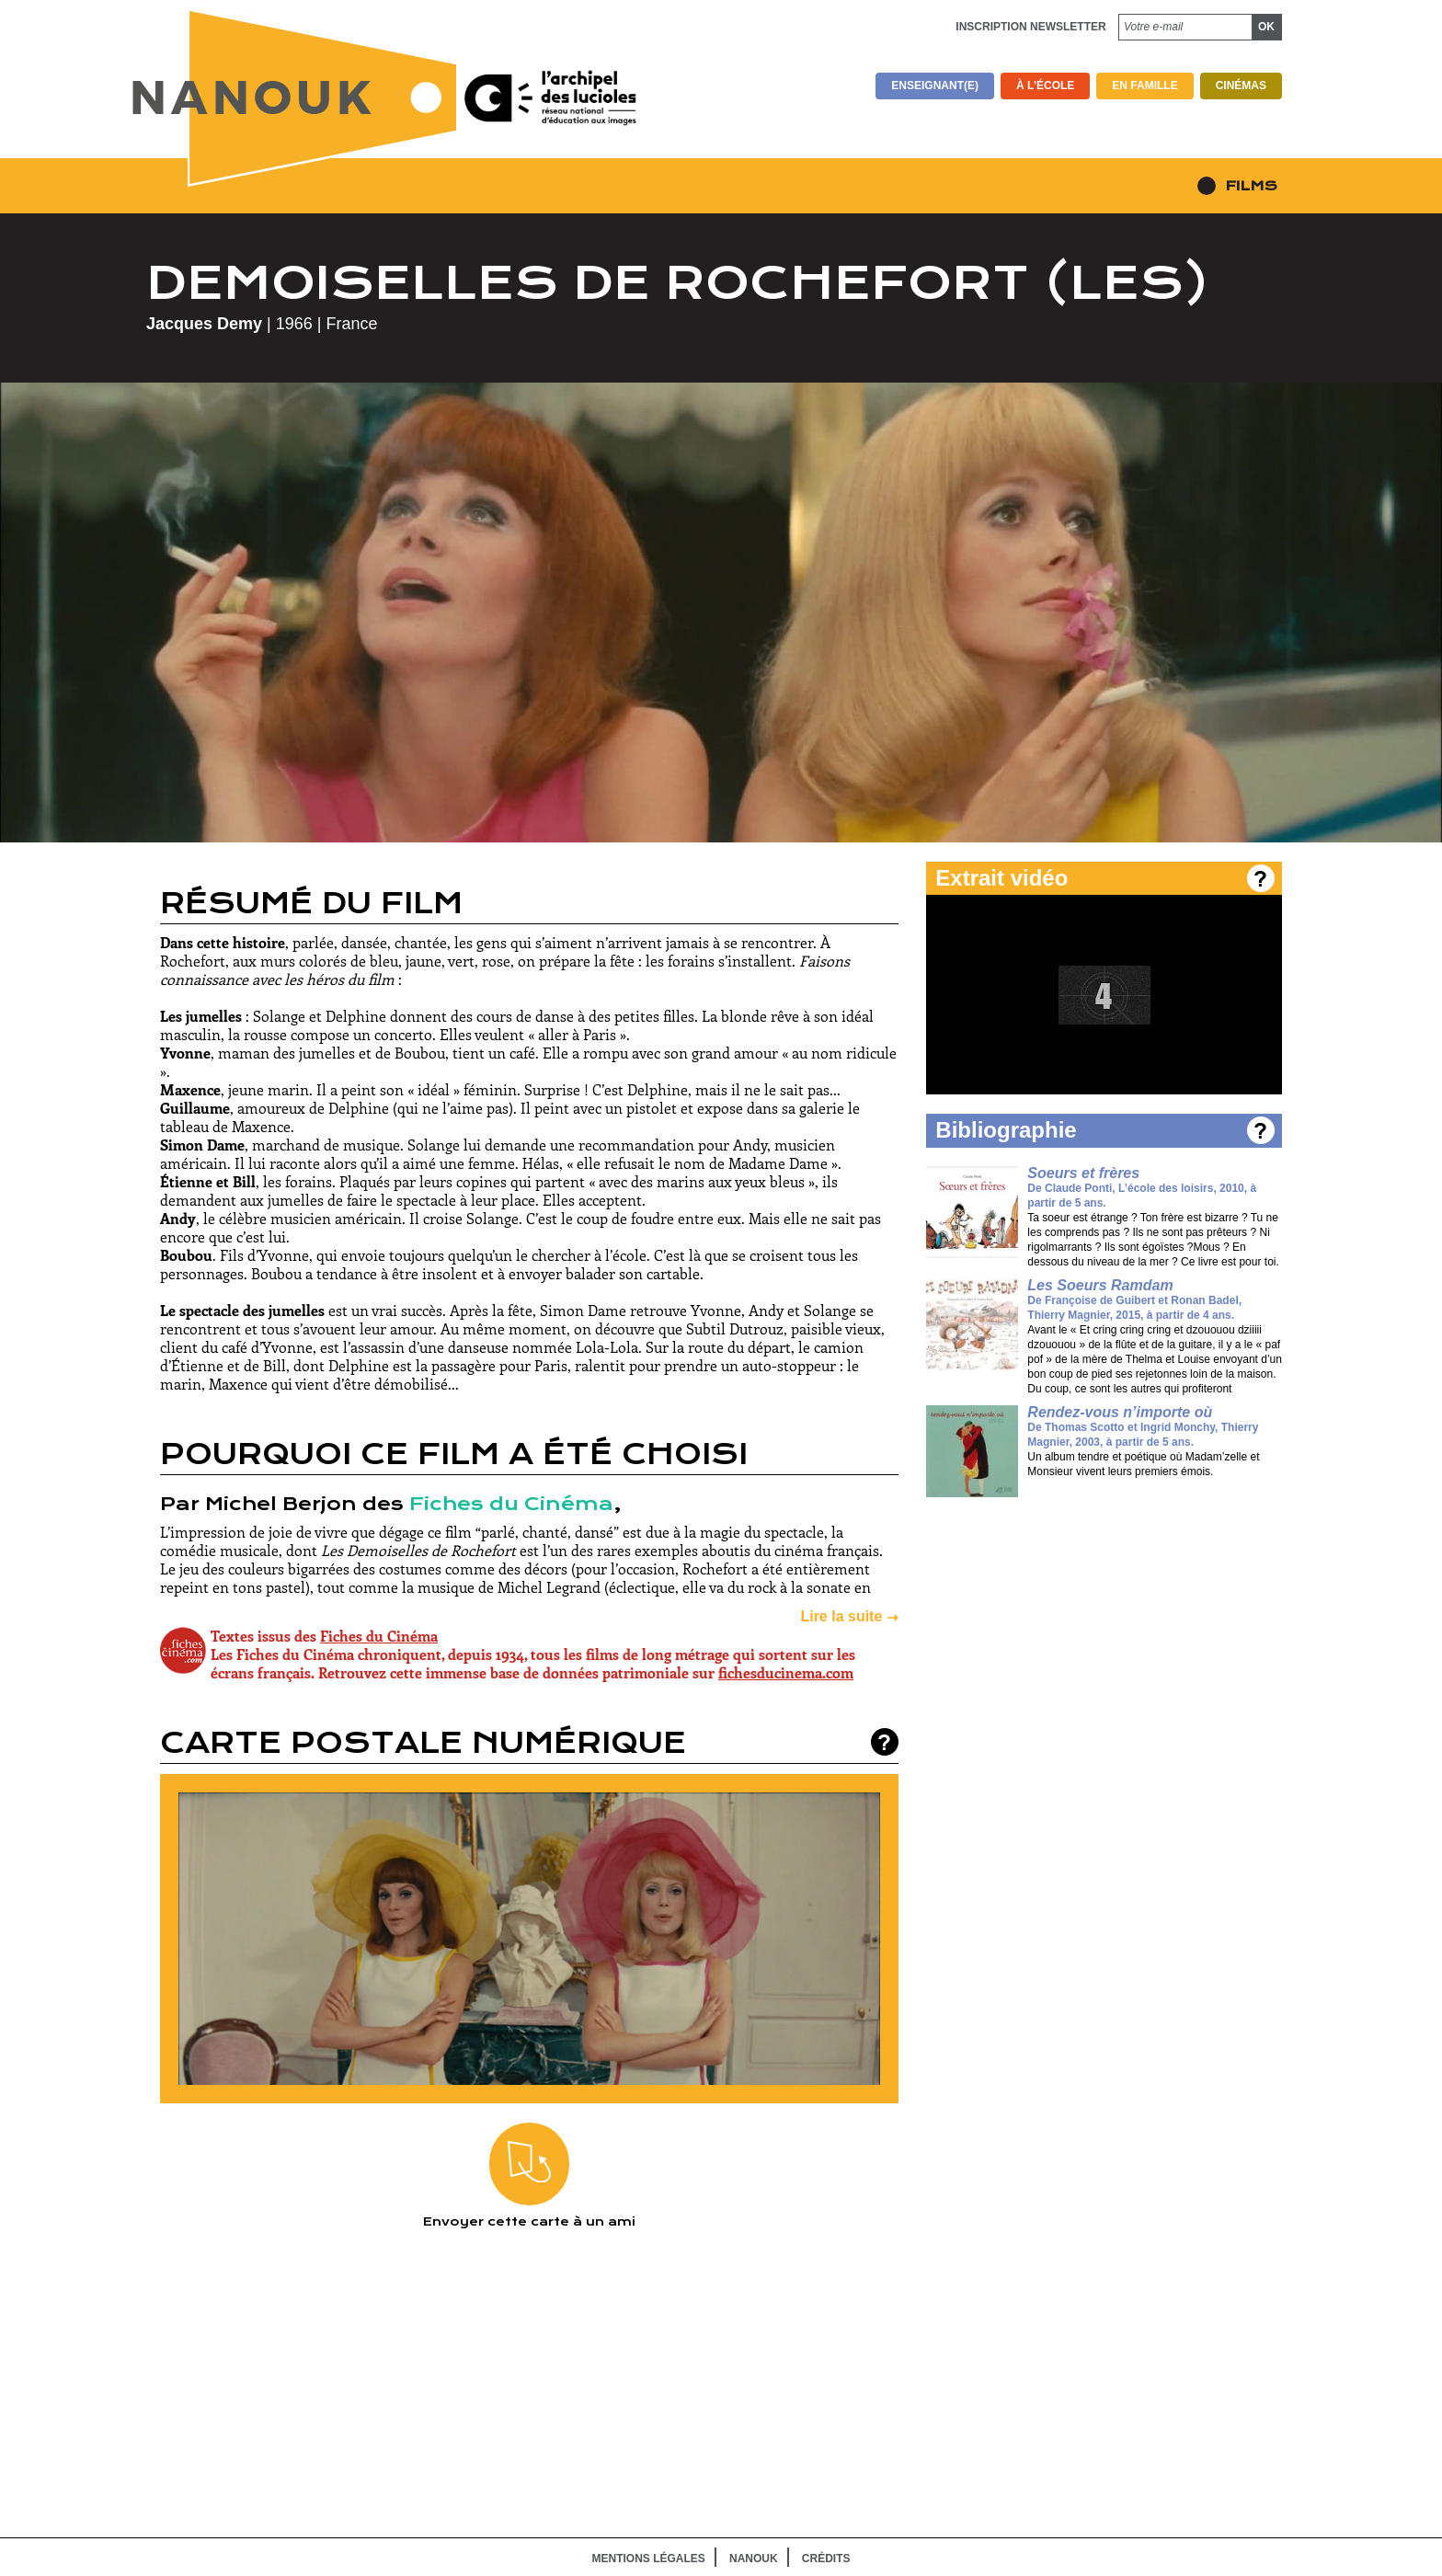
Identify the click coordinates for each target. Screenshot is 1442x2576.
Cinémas (1241, 85)
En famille (1144, 85)
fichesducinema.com (785, 1672)
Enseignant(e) (934, 85)
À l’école (1045, 85)
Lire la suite (841, 1616)
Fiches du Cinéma (511, 1504)
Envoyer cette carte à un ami (529, 2176)
